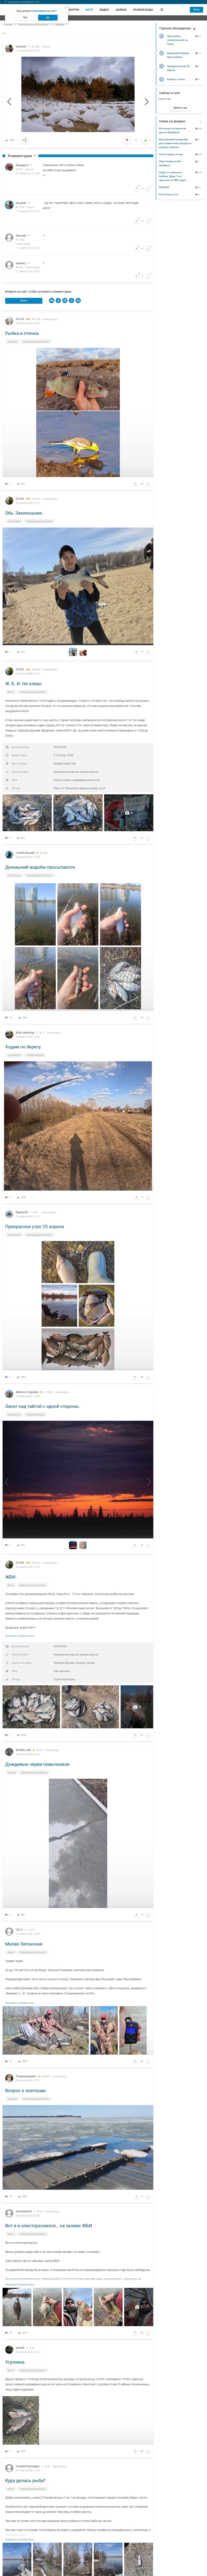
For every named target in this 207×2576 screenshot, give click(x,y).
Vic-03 (20, 319)
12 (10, 2061)
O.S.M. (20, 498)
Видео (104, 9)
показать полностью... (20, 1635)
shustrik (21, 46)
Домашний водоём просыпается (178, 55)
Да (47, 17)
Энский (21, 235)
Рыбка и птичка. (176, 79)
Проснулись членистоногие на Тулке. (177, 40)
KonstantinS (24, 2211)
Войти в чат (180, 107)
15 (10, 2332)
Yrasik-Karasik (25, 852)
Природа (12, 341)
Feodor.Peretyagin (28, 2466)
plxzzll (20, 2347)
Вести (11, 692)
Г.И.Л (19, 1929)
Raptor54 (22, 1212)
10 (10, 1017)
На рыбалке (14, 521)
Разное (11, 1772)
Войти (23, 300)
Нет (25, 17)
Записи (120, 9)
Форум (74, 9)
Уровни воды (143, 9)
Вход (196, 9)
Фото (89, 9)
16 (10, 2196)
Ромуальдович (26, 2076)
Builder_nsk (23, 1750)
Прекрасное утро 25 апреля (178, 68)
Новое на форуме (172, 121)
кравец (21, 263)
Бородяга (22, 165)
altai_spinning (25, 1032)
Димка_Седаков (27, 1392)
